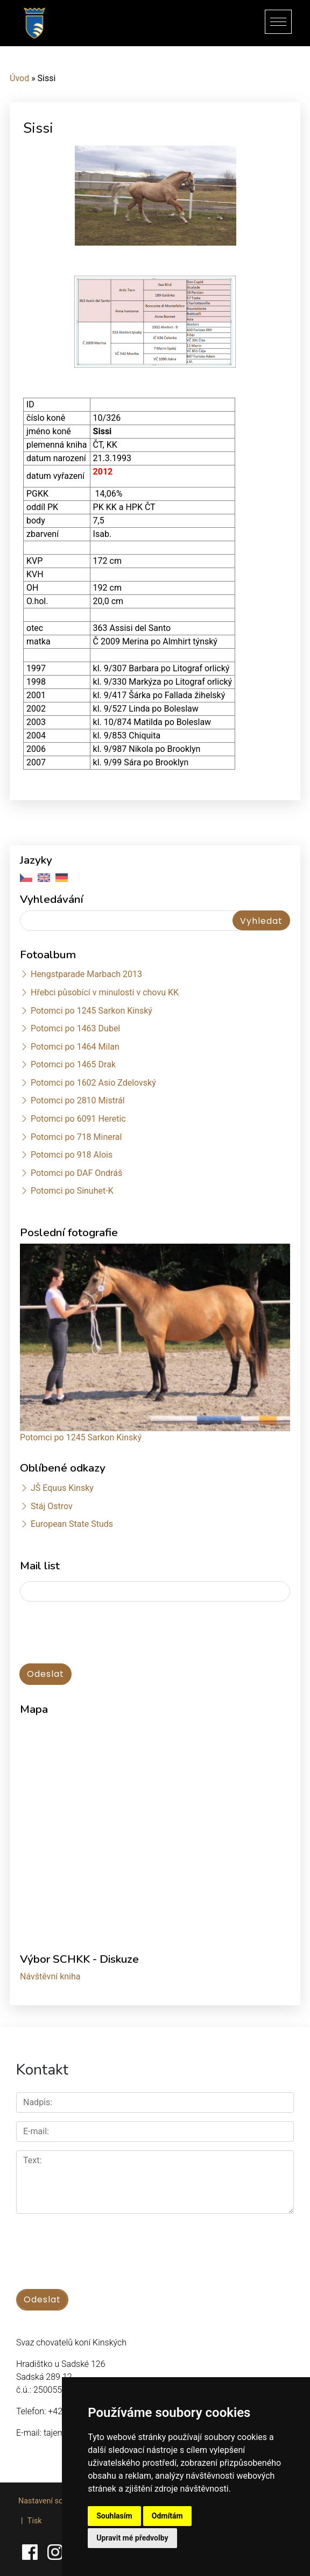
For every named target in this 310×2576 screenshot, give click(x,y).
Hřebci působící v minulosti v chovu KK (105, 992)
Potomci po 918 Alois (71, 1155)
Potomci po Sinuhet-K (72, 1191)
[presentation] (102, 1633)
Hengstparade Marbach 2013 (86, 974)
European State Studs (72, 1524)
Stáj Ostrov (52, 1506)
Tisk (34, 2520)
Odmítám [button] (167, 2516)
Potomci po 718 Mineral (76, 1137)
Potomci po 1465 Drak (73, 1064)
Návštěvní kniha (50, 1976)
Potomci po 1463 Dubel (75, 1028)
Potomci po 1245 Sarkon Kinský (91, 1011)
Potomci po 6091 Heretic (78, 1119)
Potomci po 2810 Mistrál (78, 1100)
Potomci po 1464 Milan (75, 1047)
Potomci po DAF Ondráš (76, 1173)
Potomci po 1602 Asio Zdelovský (93, 1083)
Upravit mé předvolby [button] (132, 2538)
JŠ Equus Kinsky (62, 1488)
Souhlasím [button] (114, 2516)
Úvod (19, 78)
